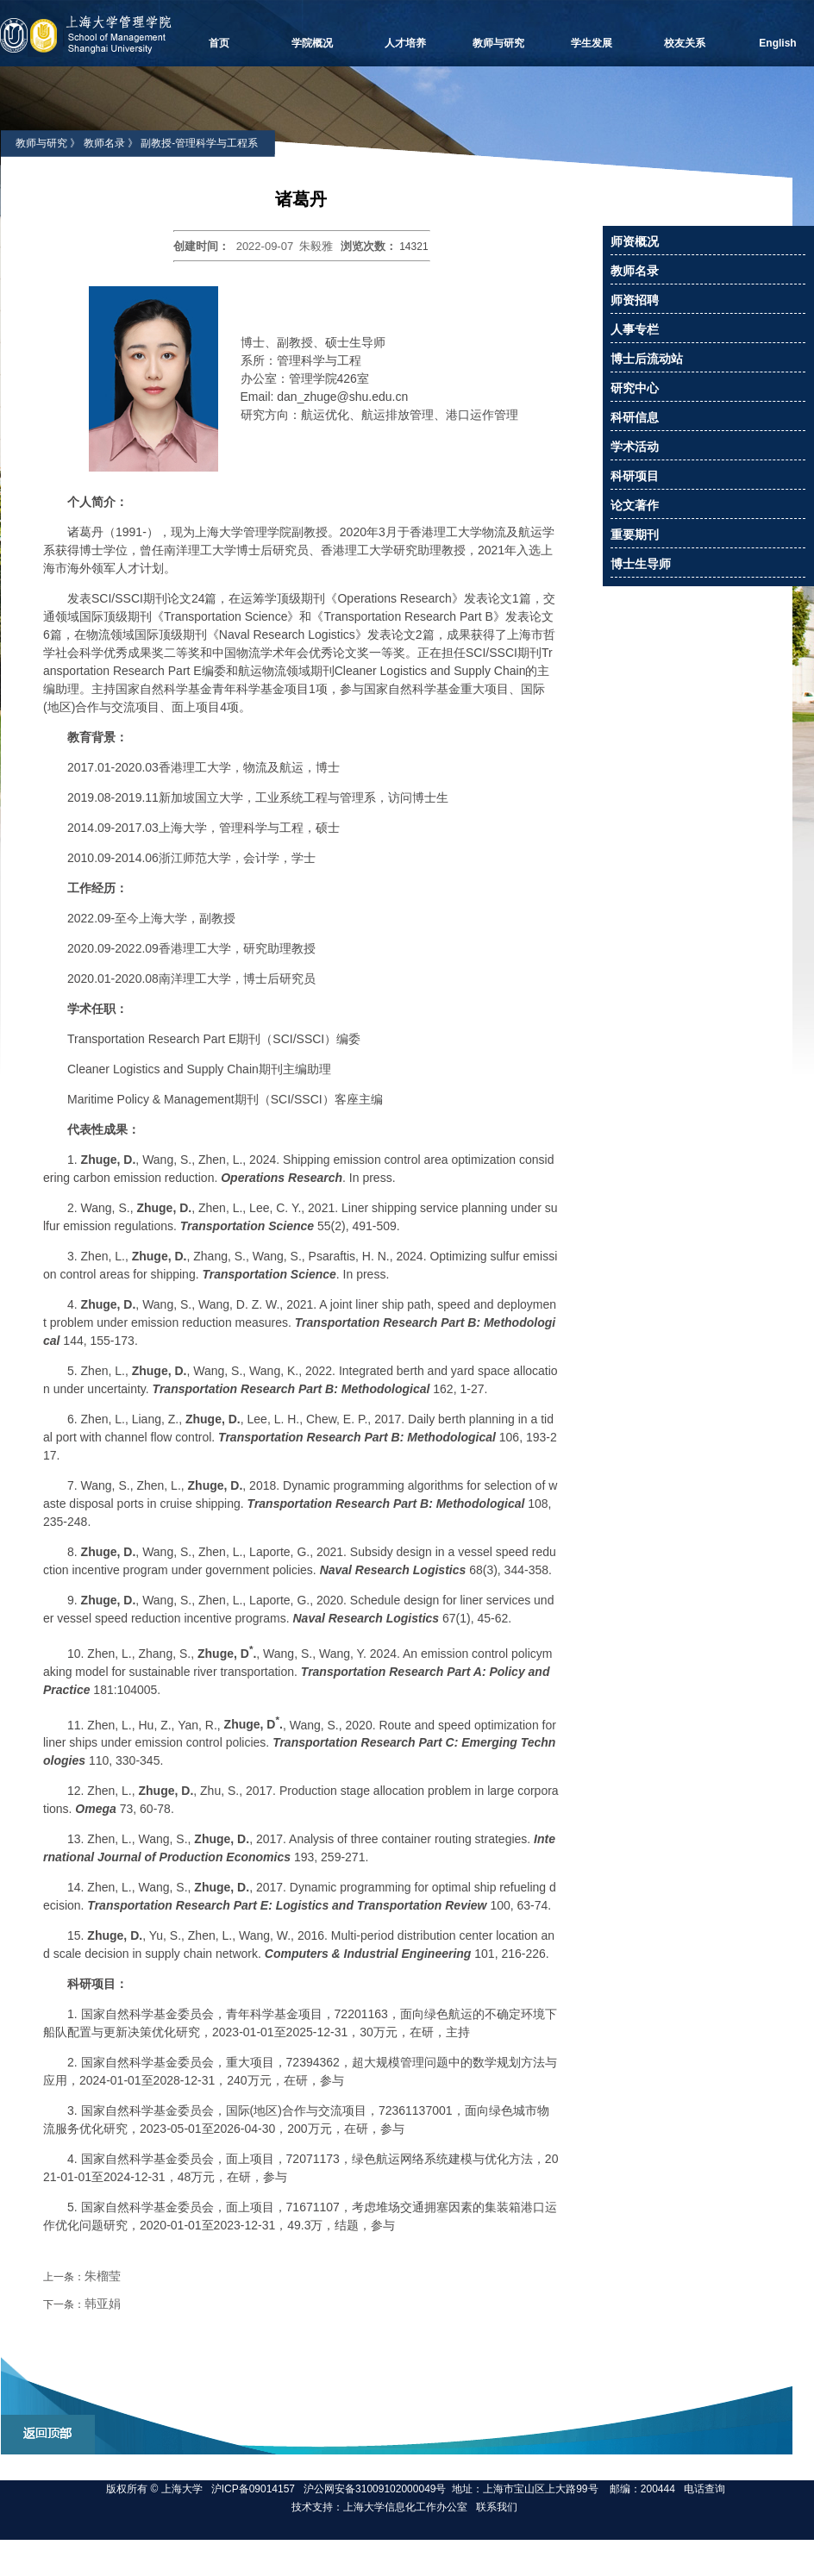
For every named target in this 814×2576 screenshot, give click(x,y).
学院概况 (312, 43)
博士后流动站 (646, 359)
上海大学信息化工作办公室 (409, 2507)
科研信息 (634, 417)
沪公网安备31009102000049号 (375, 2489)
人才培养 (405, 43)
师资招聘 (634, 300)
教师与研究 (498, 43)
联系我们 (498, 2507)
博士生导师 (640, 564)
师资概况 (634, 241)
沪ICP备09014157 (254, 2489)
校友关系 (684, 43)
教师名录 (104, 143)
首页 (219, 43)
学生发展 (591, 43)
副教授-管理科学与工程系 (199, 143)
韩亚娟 (103, 2303)
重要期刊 (634, 534)
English (777, 43)
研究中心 (634, 388)
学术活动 (634, 446)
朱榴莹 (103, 2276)
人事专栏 (634, 329)
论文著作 (634, 505)
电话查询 (704, 2489)
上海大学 (180, 2489)
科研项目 (634, 476)
